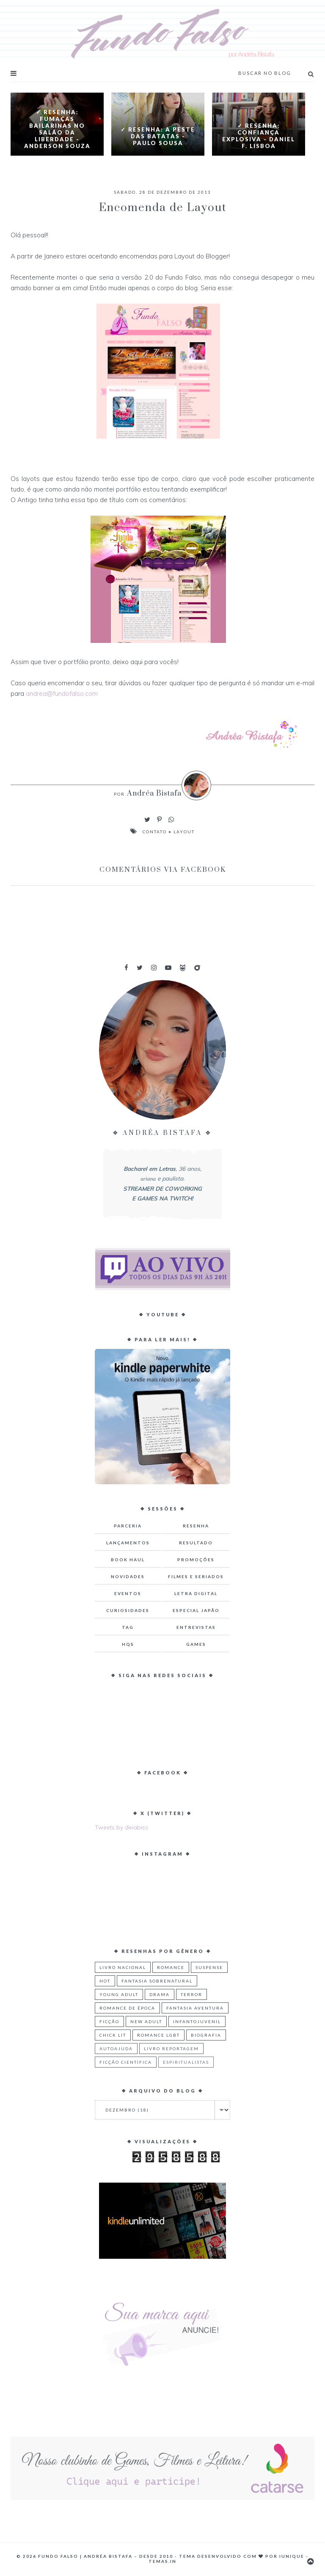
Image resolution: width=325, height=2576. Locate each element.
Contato (155, 831)
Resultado (196, 1542)
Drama (159, 1994)
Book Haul (128, 1559)
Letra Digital (196, 1593)
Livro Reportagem (171, 2048)
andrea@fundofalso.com (62, 693)
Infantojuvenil (197, 2021)
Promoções (196, 1559)
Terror (191, 1994)
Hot (104, 1980)
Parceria (128, 1525)
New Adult (146, 2021)
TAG (128, 1627)
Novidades (128, 1576)
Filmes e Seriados (196, 1576)
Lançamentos (128, 1542)
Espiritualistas (186, 2062)
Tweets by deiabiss (121, 1827)
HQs (128, 1644)
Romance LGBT (158, 2035)
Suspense (209, 1967)
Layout (184, 831)
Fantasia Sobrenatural (157, 1980)
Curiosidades (127, 1610)
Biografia (206, 2035)
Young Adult (118, 1994)
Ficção (109, 2021)
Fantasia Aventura (195, 2007)
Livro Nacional (122, 1967)
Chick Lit (112, 2035)
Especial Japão (196, 1610)
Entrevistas (196, 1627)
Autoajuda (116, 2048)
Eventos (127, 1593)
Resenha (196, 1525)
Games (196, 1644)
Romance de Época (127, 2007)
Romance (171, 1967)
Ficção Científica (125, 2062)
